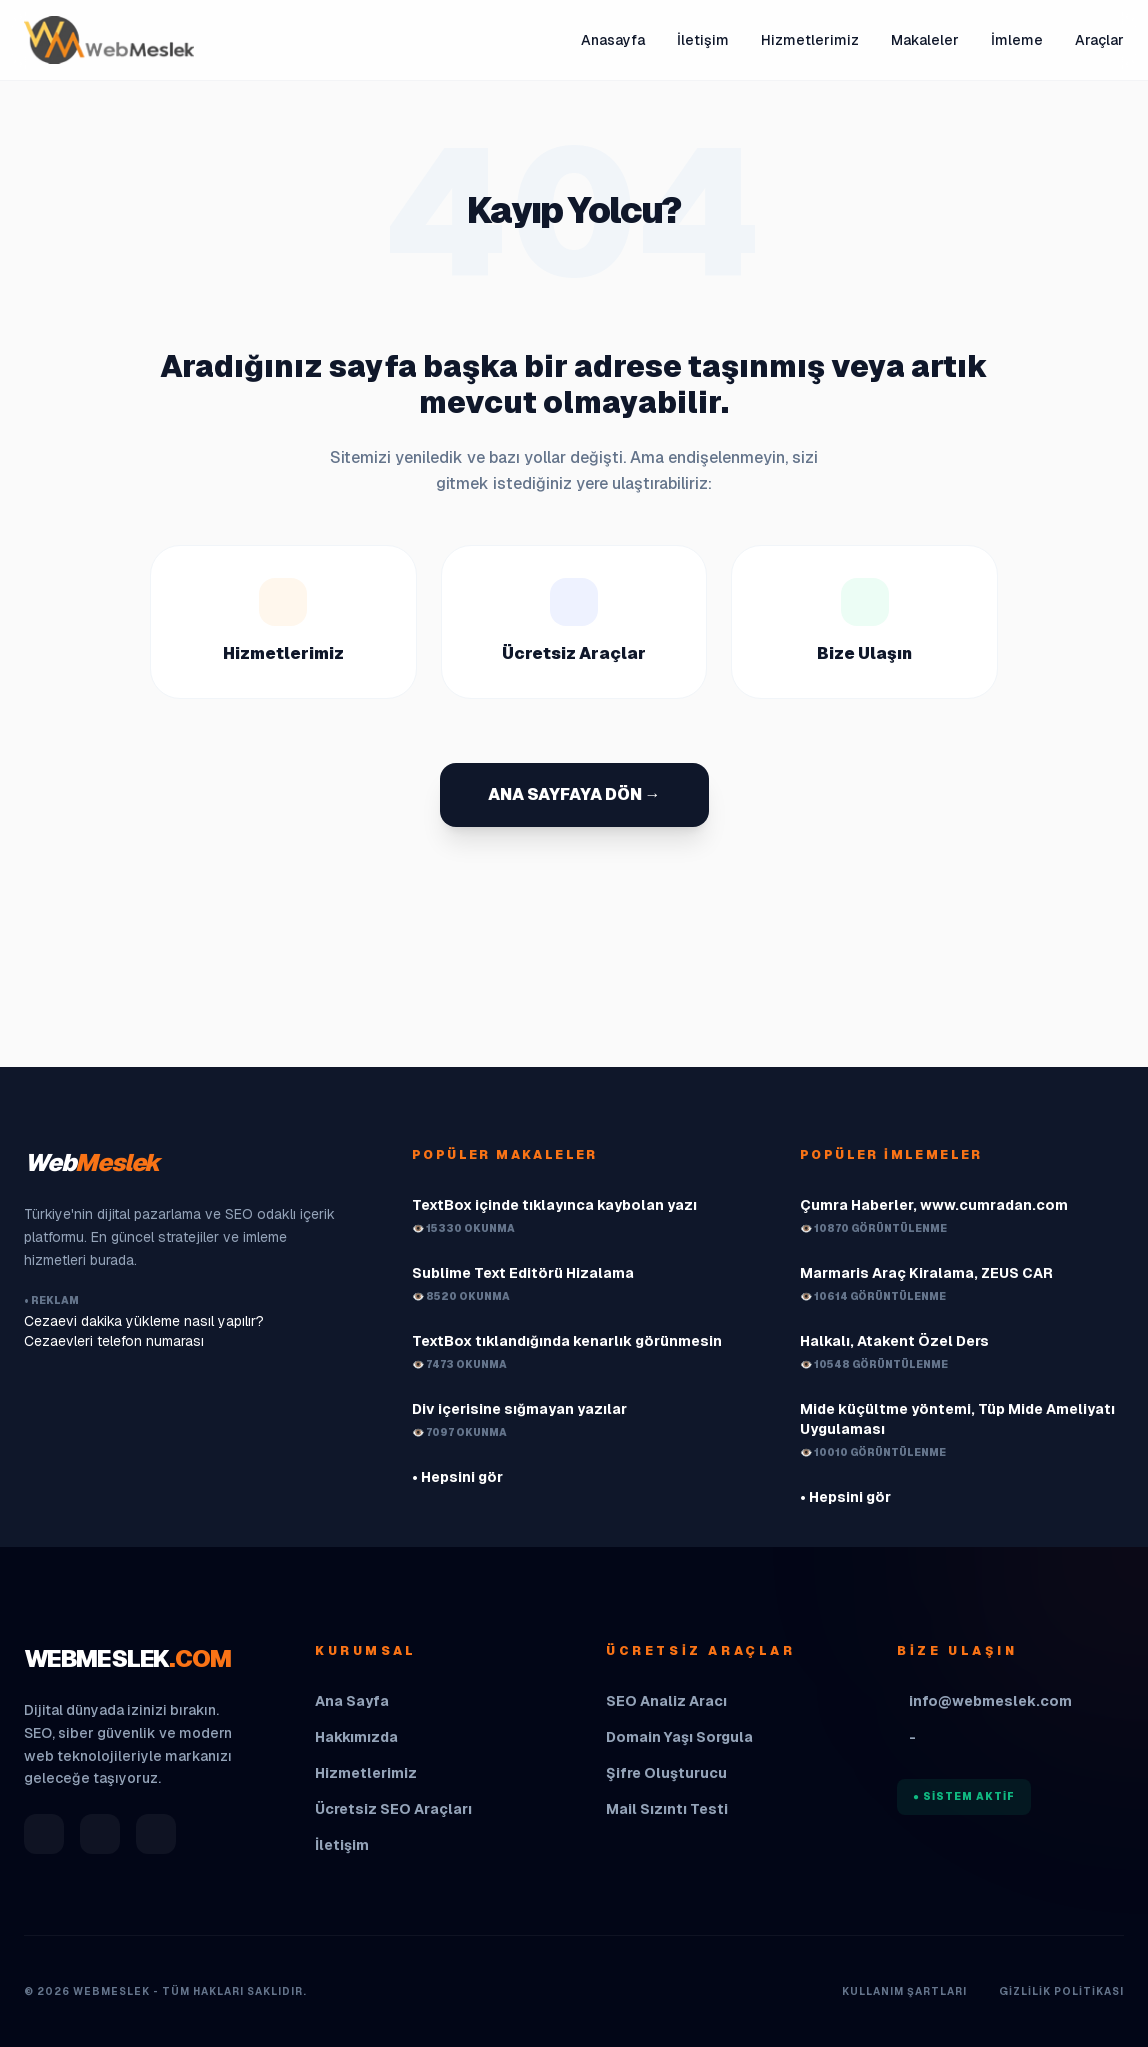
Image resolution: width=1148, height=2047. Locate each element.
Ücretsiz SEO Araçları (393, 1809)
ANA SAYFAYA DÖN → (574, 794)
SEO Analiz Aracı (666, 1701)
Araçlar (1099, 40)
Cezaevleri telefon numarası (114, 1341)
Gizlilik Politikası (1061, 1991)
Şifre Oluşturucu (666, 1773)
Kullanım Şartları (904, 1991)
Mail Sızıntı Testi (667, 1809)
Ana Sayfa (352, 1701)
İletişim (703, 40)
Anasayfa (613, 40)
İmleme (1017, 40)
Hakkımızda (356, 1737)
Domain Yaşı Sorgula (679, 1737)
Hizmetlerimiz (810, 40)
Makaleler (925, 40)
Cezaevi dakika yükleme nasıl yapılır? (144, 1321)
